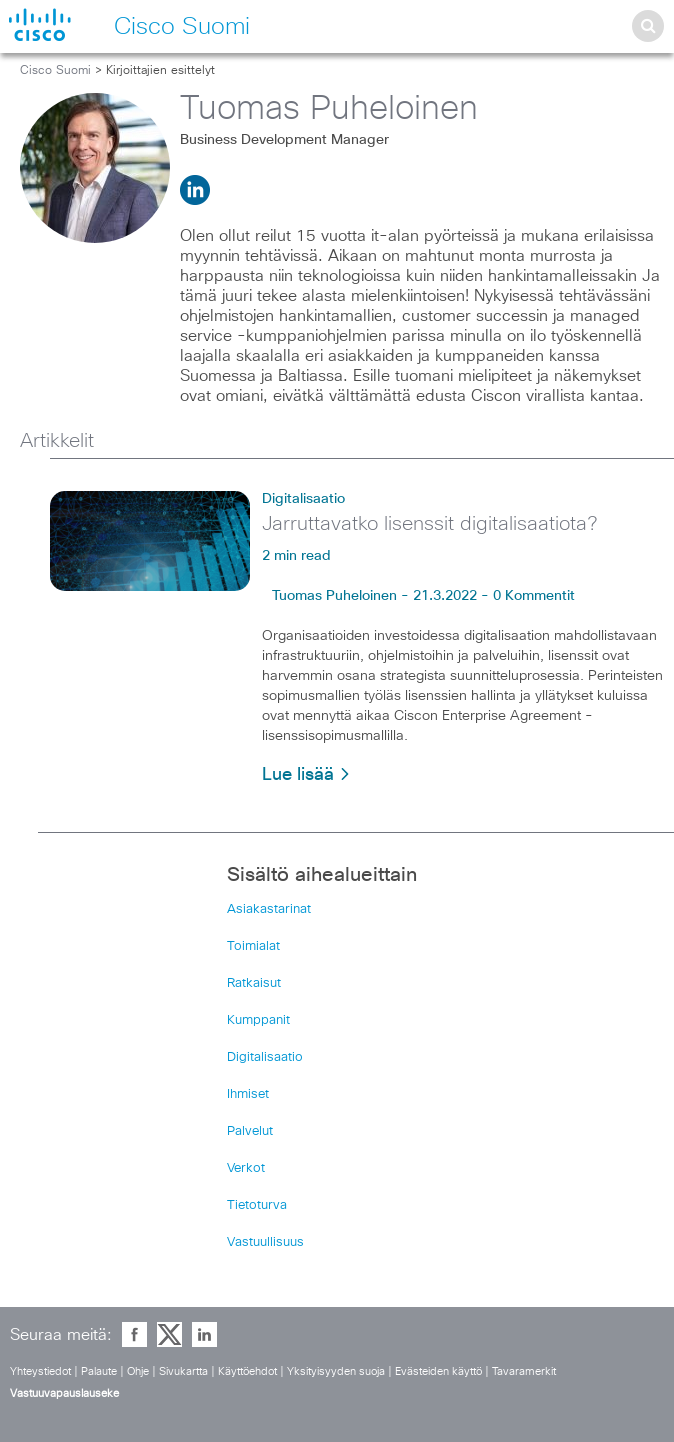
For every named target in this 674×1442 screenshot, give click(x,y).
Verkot (246, 1168)
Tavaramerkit (524, 1371)
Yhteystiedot (40, 1371)
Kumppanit (258, 1020)
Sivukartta (183, 1371)
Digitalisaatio (303, 499)
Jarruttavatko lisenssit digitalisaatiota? (429, 524)
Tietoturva (257, 1205)
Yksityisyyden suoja (336, 1371)
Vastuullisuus (265, 1242)
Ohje (138, 1371)
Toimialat (253, 946)
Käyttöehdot (247, 1371)
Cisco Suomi (55, 71)
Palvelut (250, 1131)
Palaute (99, 1371)
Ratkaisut (254, 983)
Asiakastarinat (269, 909)
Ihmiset (248, 1094)
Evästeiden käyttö (438, 1371)
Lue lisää (306, 775)
